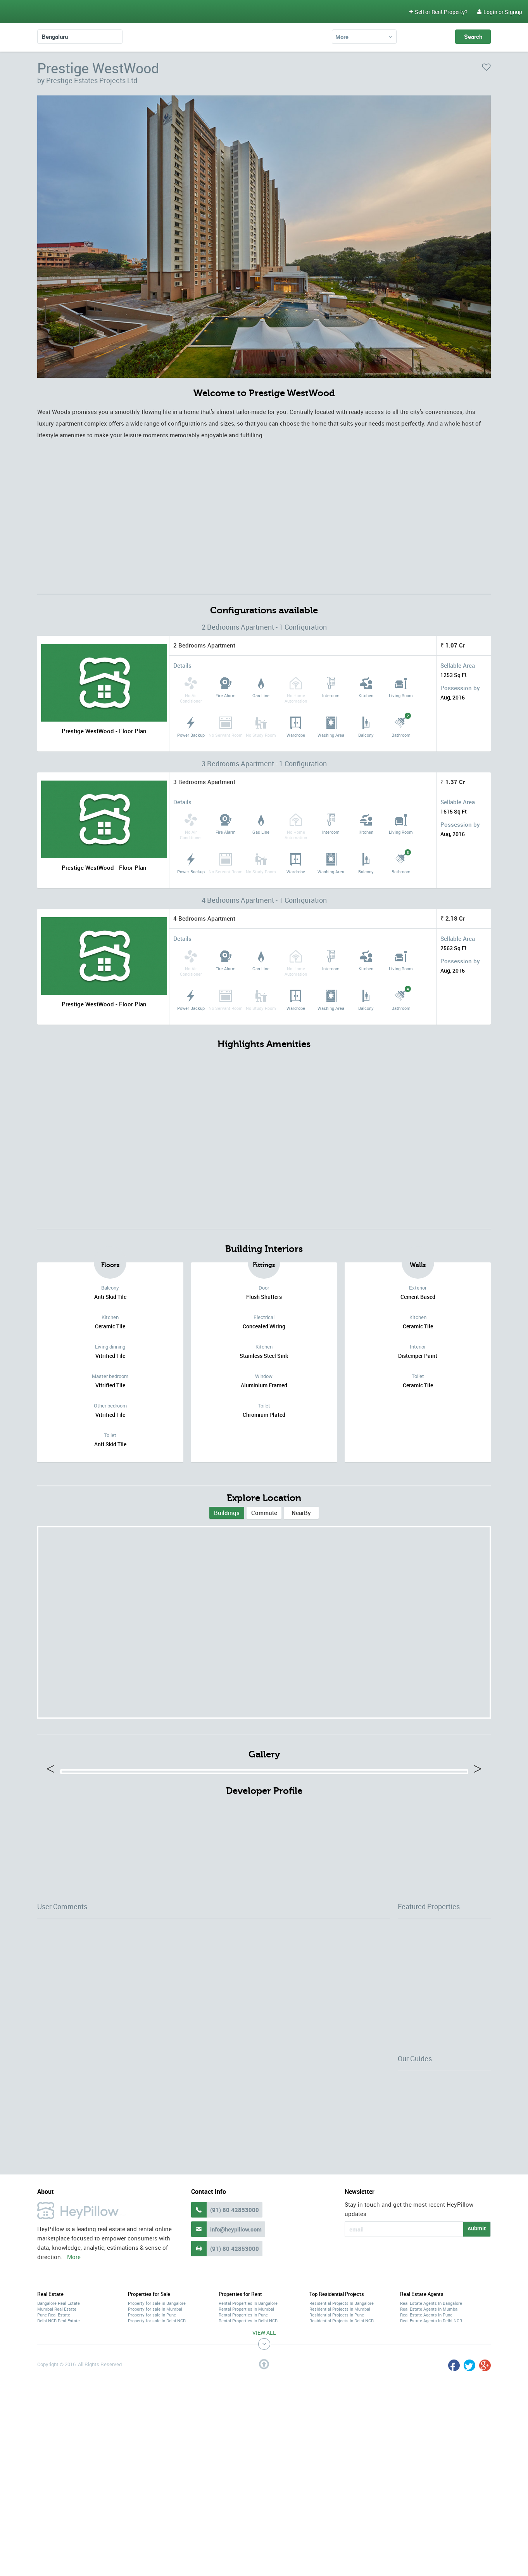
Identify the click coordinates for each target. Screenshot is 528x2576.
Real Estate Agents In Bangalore (431, 2420)
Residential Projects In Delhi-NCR (341, 2438)
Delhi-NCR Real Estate (58, 2438)
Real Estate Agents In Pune (426, 2432)
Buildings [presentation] (227, 1513)
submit (477, 2345)
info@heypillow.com (236, 2346)
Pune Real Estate (53, 2432)
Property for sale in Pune (152, 2432)
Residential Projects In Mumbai (339, 2426)
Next (474, 1828)
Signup (513, 12)
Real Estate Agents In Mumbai (429, 2426)
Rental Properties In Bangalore (248, 2420)
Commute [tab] (264, 1513)
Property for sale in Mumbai (155, 2426)
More (342, 37)
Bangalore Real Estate (58, 2420)
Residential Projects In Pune (336, 2432)
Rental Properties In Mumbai (246, 2426)
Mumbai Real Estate (56, 2426)
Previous (54, 1828)
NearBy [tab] (301, 1513)
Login (487, 12)
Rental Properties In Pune (243, 2432)
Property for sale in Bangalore (157, 2420)
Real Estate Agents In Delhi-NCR (431, 2438)
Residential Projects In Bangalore (341, 2420)
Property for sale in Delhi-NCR (157, 2438)
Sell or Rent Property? (438, 12)
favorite (486, 67)
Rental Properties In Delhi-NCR (248, 2438)
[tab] (226, 1513)
